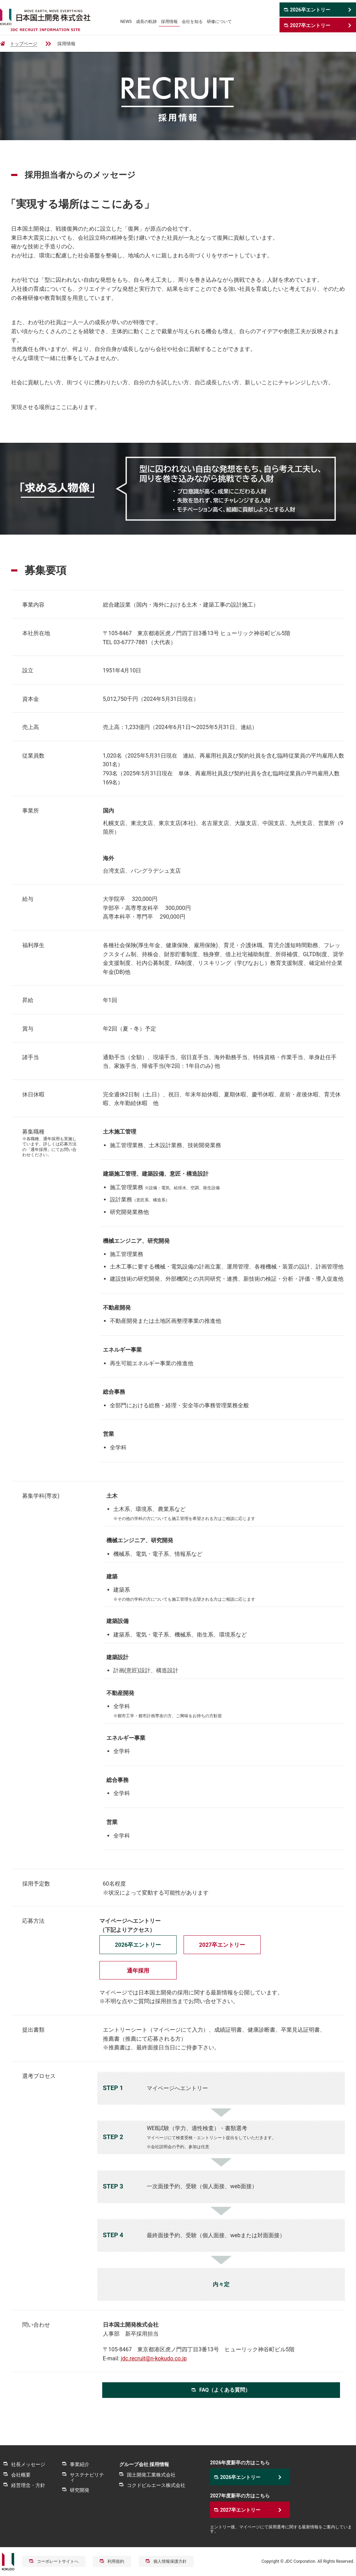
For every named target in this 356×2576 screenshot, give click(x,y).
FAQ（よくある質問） (224, 2390)
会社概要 (21, 2475)
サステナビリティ (87, 2477)
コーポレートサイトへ (58, 2561)
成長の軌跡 (146, 21)
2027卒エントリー (222, 1945)
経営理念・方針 (28, 2485)
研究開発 (79, 2490)
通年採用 (138, 1970)
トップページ (23, 43)
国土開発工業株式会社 (151, 2475)
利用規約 (115, 2561)
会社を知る (192, 21)
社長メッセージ (28, 2464)
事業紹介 (79, 2464)
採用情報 (169, 21)
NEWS (126, 21)
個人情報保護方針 (170, 2561)
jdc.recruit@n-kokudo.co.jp (154, 2358)
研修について (219, 21)
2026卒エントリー (138, 1945)
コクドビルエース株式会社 (156, 2485)
